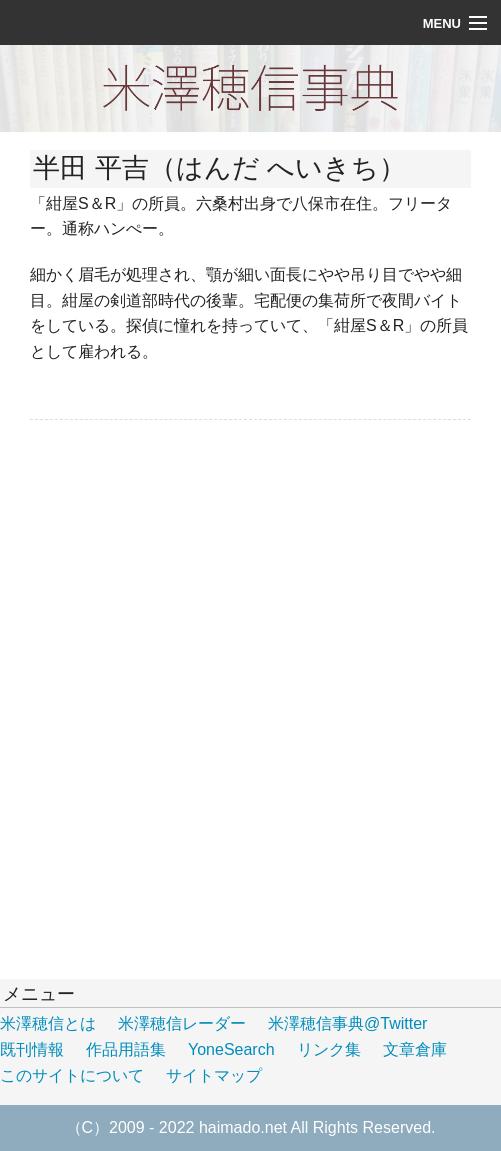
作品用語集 (126, 1049)
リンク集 (329, 1049)
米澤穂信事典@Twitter (347, 1023)
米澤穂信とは (48, 1023)
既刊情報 (32, 1049)
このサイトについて (72, 1075)
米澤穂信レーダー (182, 1023)
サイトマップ (214, 1075)
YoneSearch (231, 1049)
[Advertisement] (180, 564)
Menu (442, 23)
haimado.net (243, 1127)
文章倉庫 (415, 1049)
